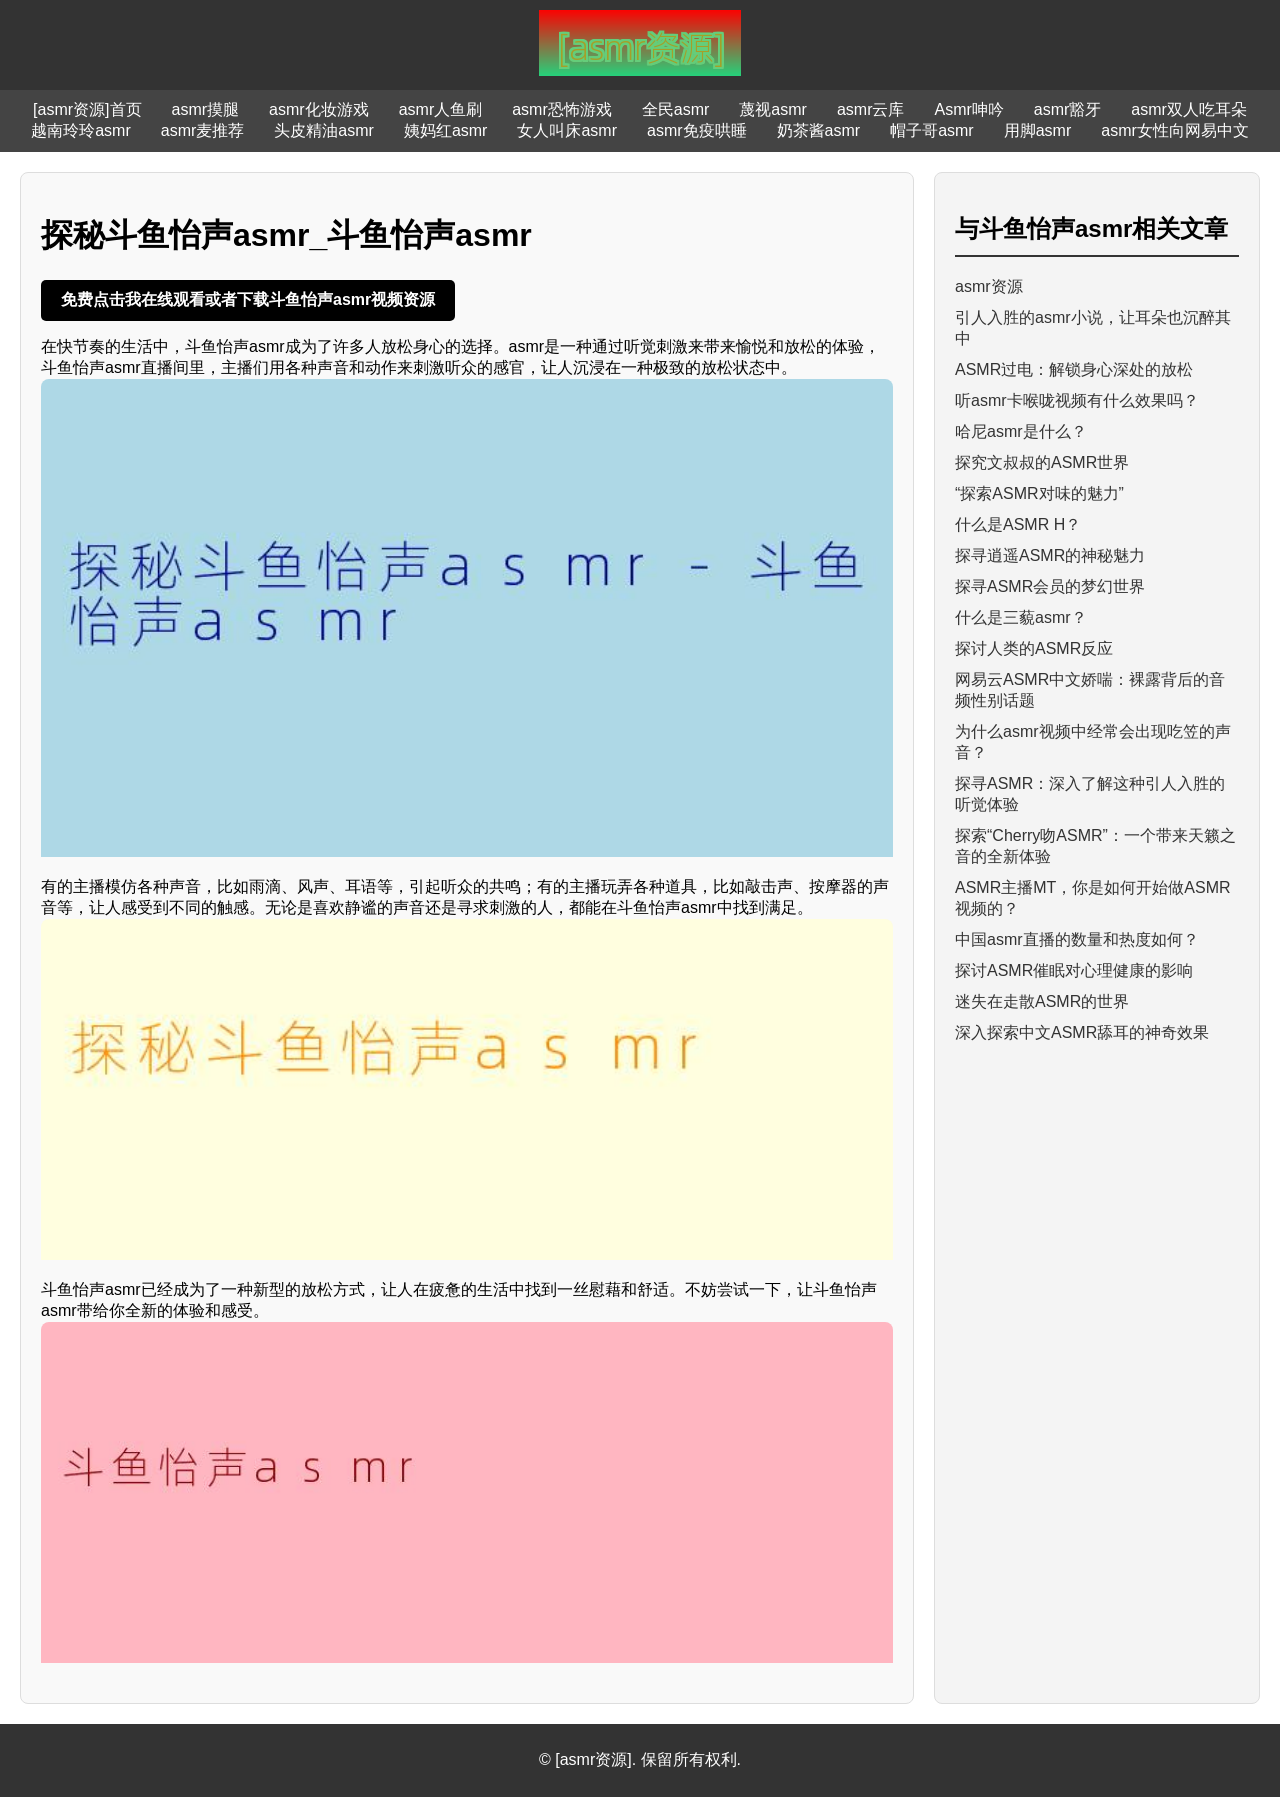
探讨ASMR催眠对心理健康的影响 (1074, 970)
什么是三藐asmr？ (1021, 617)
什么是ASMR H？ (1018, 524)
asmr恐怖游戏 (562, 109)
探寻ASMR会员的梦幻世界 (1050, 586)
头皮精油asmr (324, 130)
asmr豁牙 (1068, 109)
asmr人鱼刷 (441, 109)
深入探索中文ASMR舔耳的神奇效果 (1082, 1032)
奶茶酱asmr (819, 130)
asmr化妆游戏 (319, 109)
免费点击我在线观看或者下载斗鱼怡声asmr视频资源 (248, 299)
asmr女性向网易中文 (1175, 130)
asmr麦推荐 (203, 130)
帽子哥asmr (932, 130)
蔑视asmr (773, 109)
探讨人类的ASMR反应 (1034, 648)
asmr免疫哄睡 (697, 130)
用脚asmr (1038, 130)
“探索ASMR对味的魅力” (1039, 493)
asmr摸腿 (206, 109)
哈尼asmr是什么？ (1021, 431)
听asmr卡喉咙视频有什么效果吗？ (1077, 400)
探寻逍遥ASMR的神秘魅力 (1050, 555)
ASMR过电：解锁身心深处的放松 (1074, 369)
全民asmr (676, 109)
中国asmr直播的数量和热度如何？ (1077, 939)
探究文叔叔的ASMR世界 (1042, 462)
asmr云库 (871, 109)
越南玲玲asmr (81, 130)
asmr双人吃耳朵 (1189, 109)
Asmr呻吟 (968, 109)
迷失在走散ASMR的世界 (1042, 1001)
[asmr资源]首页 (87, 109)
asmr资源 (989, 286)
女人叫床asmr (567, 130)
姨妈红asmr (446, 130)
